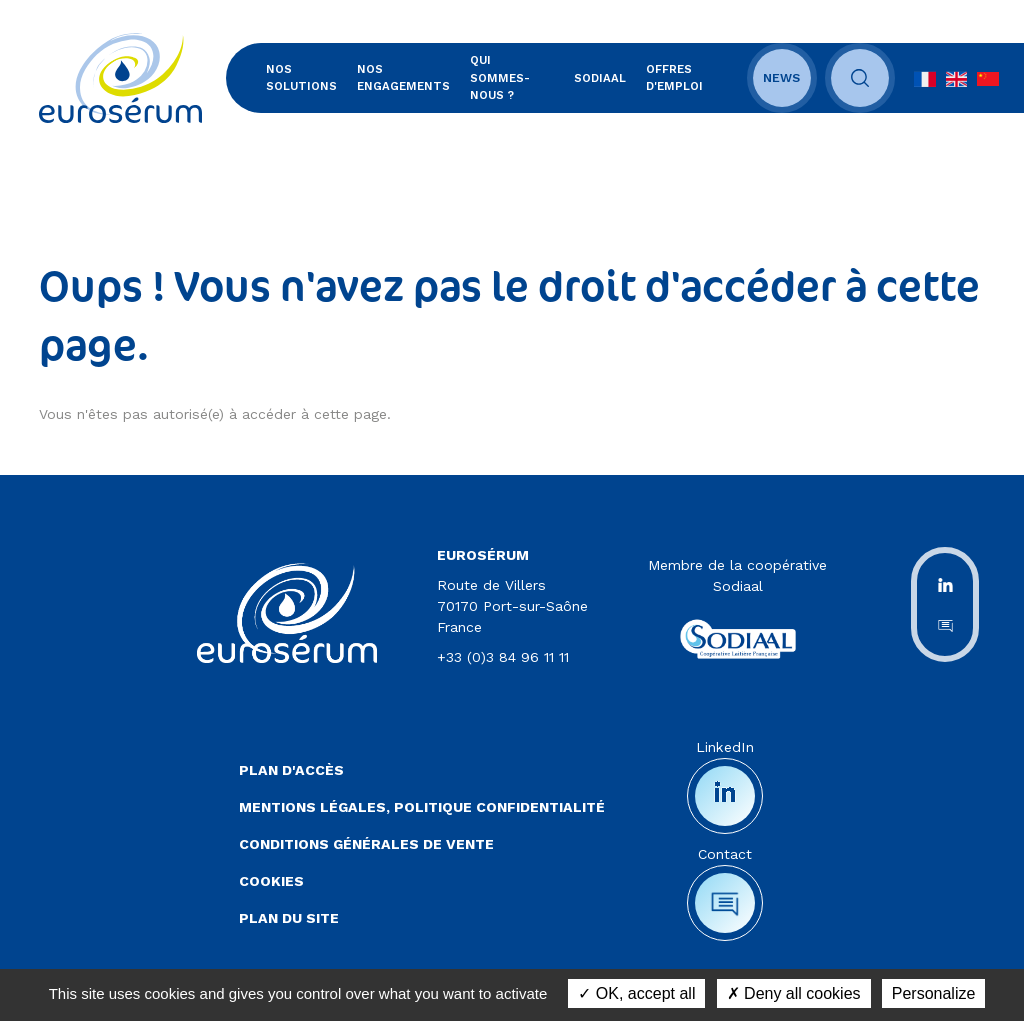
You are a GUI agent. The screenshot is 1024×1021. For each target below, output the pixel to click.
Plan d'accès (291, 770)
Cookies (271, 881)
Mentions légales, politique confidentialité (422, 807)
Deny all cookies (794, 993)
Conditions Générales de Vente (366, 844)
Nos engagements (403, 77)
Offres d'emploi (674, 77)
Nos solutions (301, 77)
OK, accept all (636, 993)
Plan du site (289, 918)
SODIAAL (600, 78)
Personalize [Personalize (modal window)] (934, 993)
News (781, 78)
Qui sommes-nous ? (500, 77)
